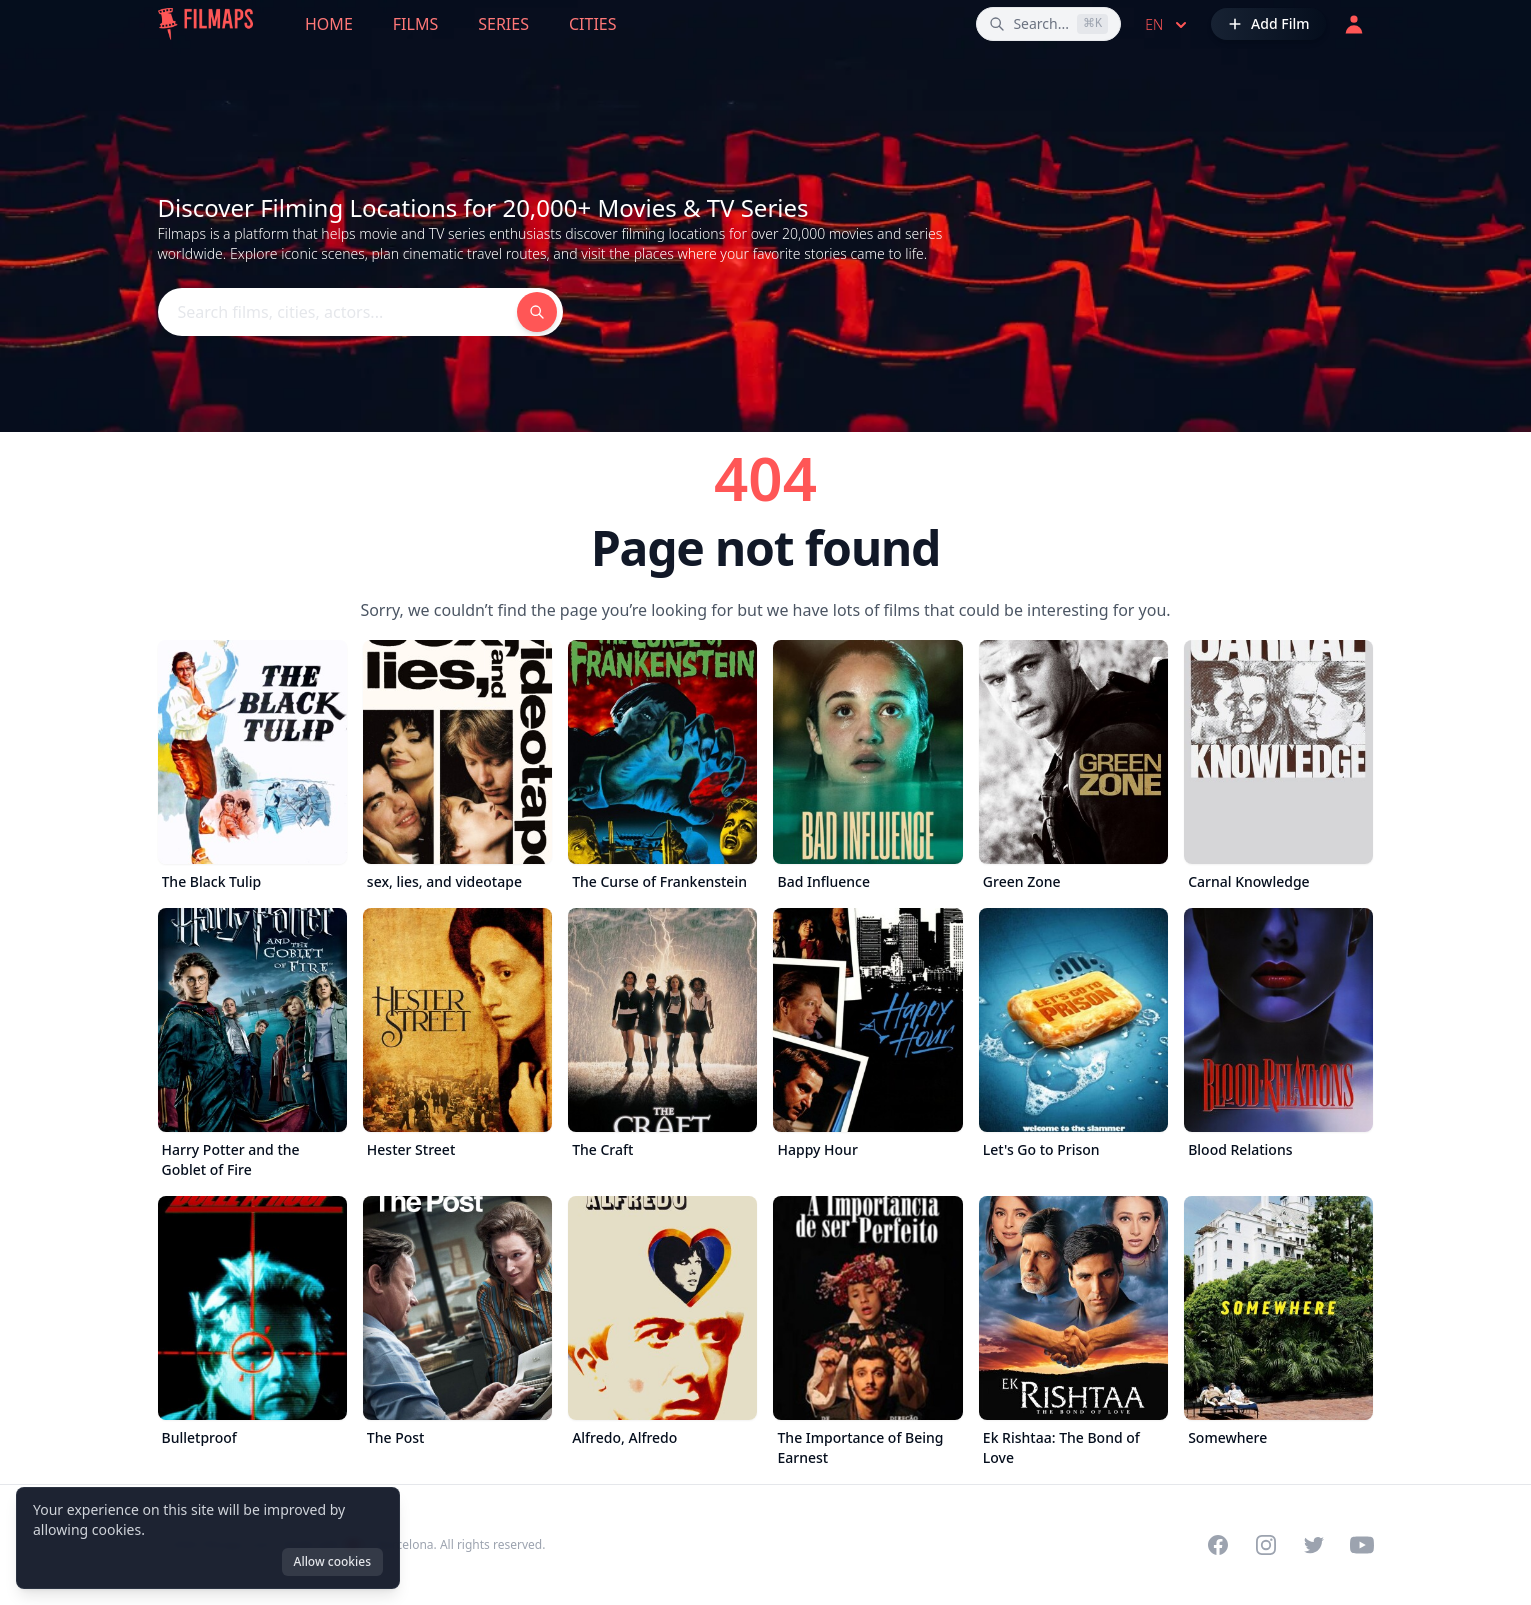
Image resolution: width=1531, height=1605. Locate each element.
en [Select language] (1168, 25)
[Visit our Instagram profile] (1266, 1545)
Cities (593, 24)
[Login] (1354, 24)
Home (329, 24)
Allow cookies (332, 1561)
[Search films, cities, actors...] (1048, 24)
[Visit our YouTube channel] (1362, 1545)
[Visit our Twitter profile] (1314, 1545)
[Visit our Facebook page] (1218, 1545)
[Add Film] (1268, 24)
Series (503, 24)
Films (415, 24)
